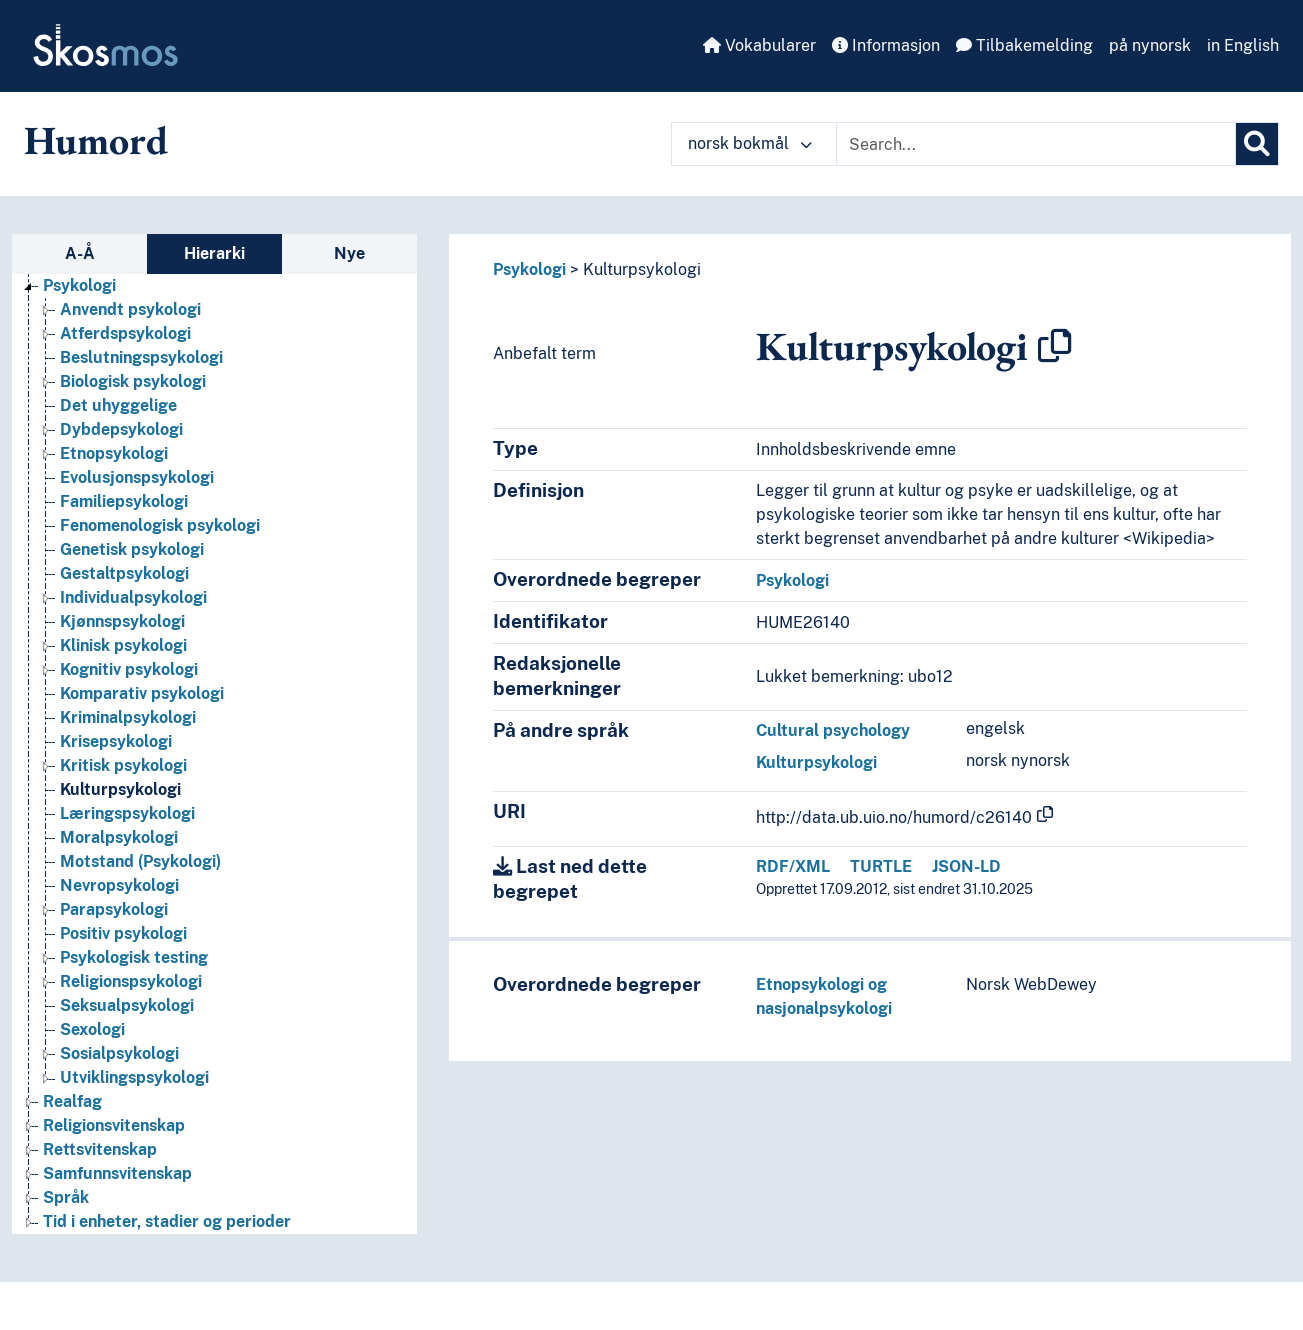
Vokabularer (759, 45)
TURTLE (881, 866)
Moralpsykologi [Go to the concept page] (119, 837)
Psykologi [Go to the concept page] (79, 285)
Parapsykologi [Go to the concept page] (114, 909)
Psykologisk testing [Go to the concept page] (134, 957)
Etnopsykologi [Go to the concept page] (114, 453)
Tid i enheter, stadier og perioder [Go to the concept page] (167, 1221)
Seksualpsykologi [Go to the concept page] (127, 1005)
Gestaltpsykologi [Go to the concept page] (124, 573)
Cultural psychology (833, 730)
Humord (96, 140)
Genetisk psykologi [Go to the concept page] (132, 549)
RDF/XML (793, 866)
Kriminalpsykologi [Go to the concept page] (128, 717)
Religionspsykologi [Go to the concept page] (131, 981)
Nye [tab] (349, 253)
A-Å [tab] (80, 253)
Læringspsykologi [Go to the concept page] (127, 813)
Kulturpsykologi (642, 269)
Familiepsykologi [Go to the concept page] (124, 501)
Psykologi (529, 269)
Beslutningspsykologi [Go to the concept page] (141, 357)
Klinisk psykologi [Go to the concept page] (123, 645)
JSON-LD (966, 866)
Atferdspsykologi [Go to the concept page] (125, 333)
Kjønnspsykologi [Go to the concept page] (122, 621)
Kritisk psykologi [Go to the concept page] (123, 765)
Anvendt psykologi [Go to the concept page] (130, 309)
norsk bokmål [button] (750, 143)
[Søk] (1257, 144)
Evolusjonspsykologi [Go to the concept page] (137, 477)
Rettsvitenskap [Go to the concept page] (100, 1149)
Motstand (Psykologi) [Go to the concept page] (140, 861)
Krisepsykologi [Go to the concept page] (116, 741)
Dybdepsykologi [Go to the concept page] (121, 429)
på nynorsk (1150, 45)
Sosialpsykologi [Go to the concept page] (119, 1053)
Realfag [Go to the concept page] (72, 1101)
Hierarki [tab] (214, 253)
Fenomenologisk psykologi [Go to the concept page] (160, 525)
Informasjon (886, 45)
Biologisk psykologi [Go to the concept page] (133, 381)
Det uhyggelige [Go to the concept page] (118, 405)
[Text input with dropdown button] (1036, 144)
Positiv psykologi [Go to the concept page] (123, 933)
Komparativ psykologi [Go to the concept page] (142, 693)
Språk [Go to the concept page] (66, 1197)
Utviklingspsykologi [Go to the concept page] (134, 1077)
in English (1243, 45)
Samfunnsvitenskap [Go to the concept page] (117, 1173)
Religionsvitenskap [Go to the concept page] (114, 1125)
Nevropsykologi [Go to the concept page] (119, 885)
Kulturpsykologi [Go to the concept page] (120, 789)
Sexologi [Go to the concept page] (92, 1029)
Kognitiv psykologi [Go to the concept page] (129, 669)
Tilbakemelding (1024, 45)
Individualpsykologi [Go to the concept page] (133, 597)
